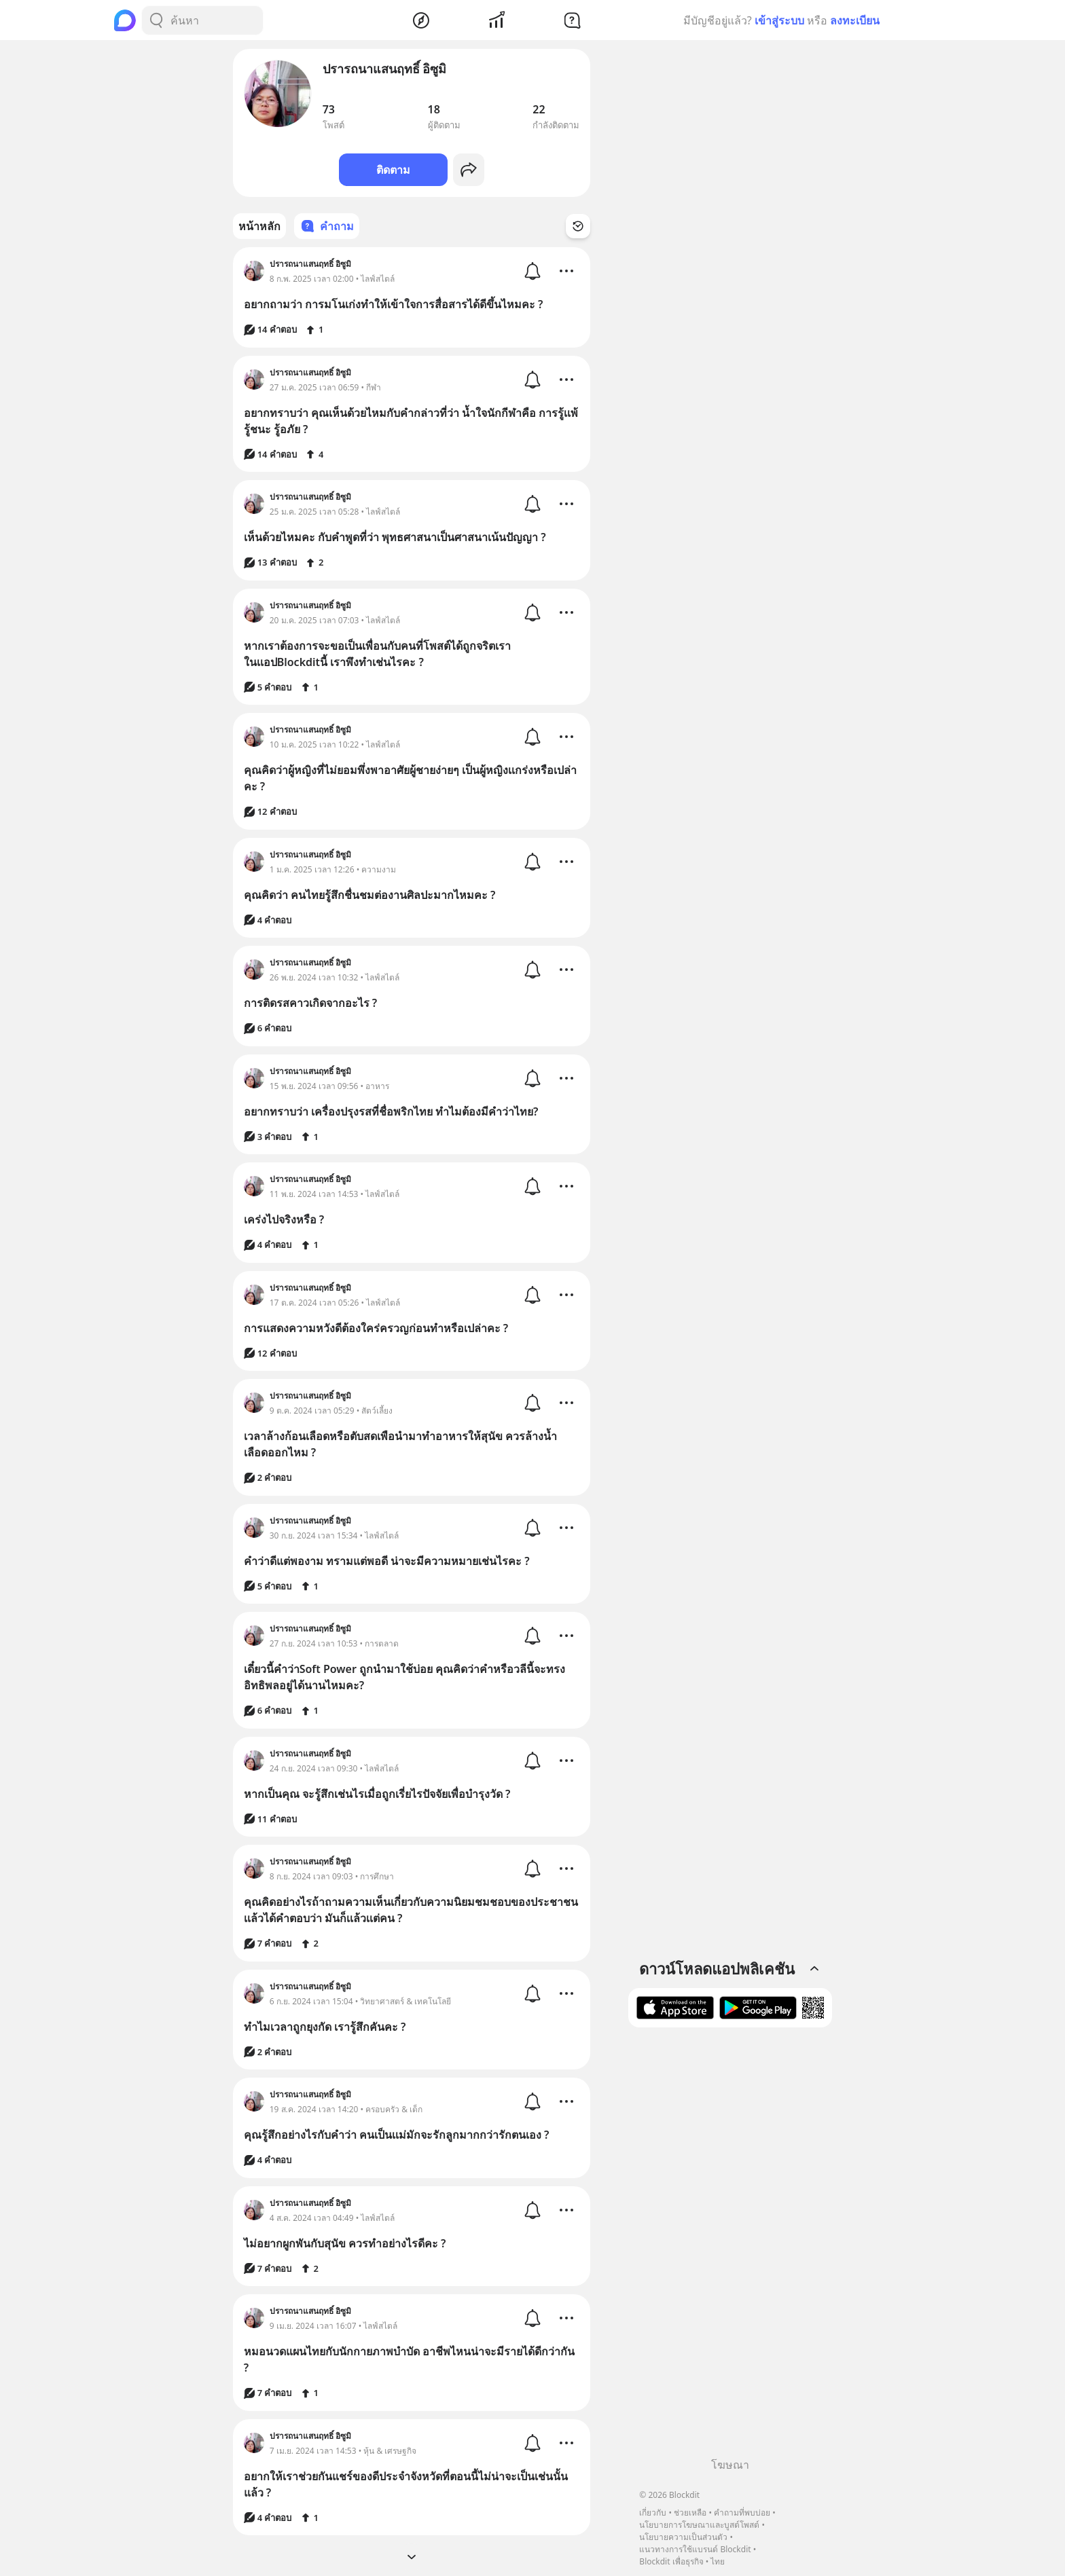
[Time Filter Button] (578, 226)
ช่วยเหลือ (690, 2512)
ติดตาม (393, 169)
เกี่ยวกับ (652, 2512)
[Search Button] (156, 20)
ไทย (717, 2561)
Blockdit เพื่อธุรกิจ (671, 2561)
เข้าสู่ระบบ (779, 20)
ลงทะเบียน (855, 20)
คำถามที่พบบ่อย (742, 2512)
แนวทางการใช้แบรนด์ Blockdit (695, 2549)
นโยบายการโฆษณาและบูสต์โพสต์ (699, 2525)
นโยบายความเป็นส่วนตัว (683, 2537)
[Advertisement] (730, 2247)
